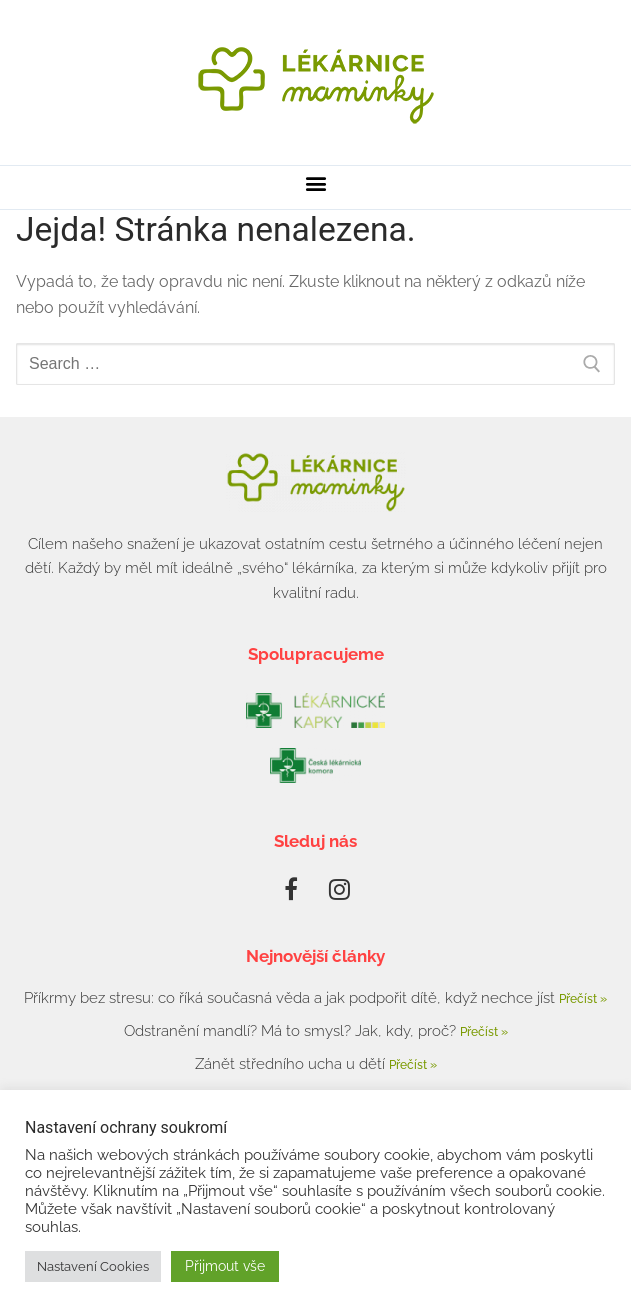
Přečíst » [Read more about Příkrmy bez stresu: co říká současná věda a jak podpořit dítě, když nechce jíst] (583, 999)
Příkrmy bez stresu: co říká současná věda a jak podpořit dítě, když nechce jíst (291, 998)
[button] (315, 182)
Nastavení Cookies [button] (93, 1266)
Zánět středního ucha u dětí (292, 1064)
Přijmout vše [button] (225, 1266)
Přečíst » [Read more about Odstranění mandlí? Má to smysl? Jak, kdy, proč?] (484, 1032)
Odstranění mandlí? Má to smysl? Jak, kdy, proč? (292, 1031)
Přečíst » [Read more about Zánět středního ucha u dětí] (413, 1065)
